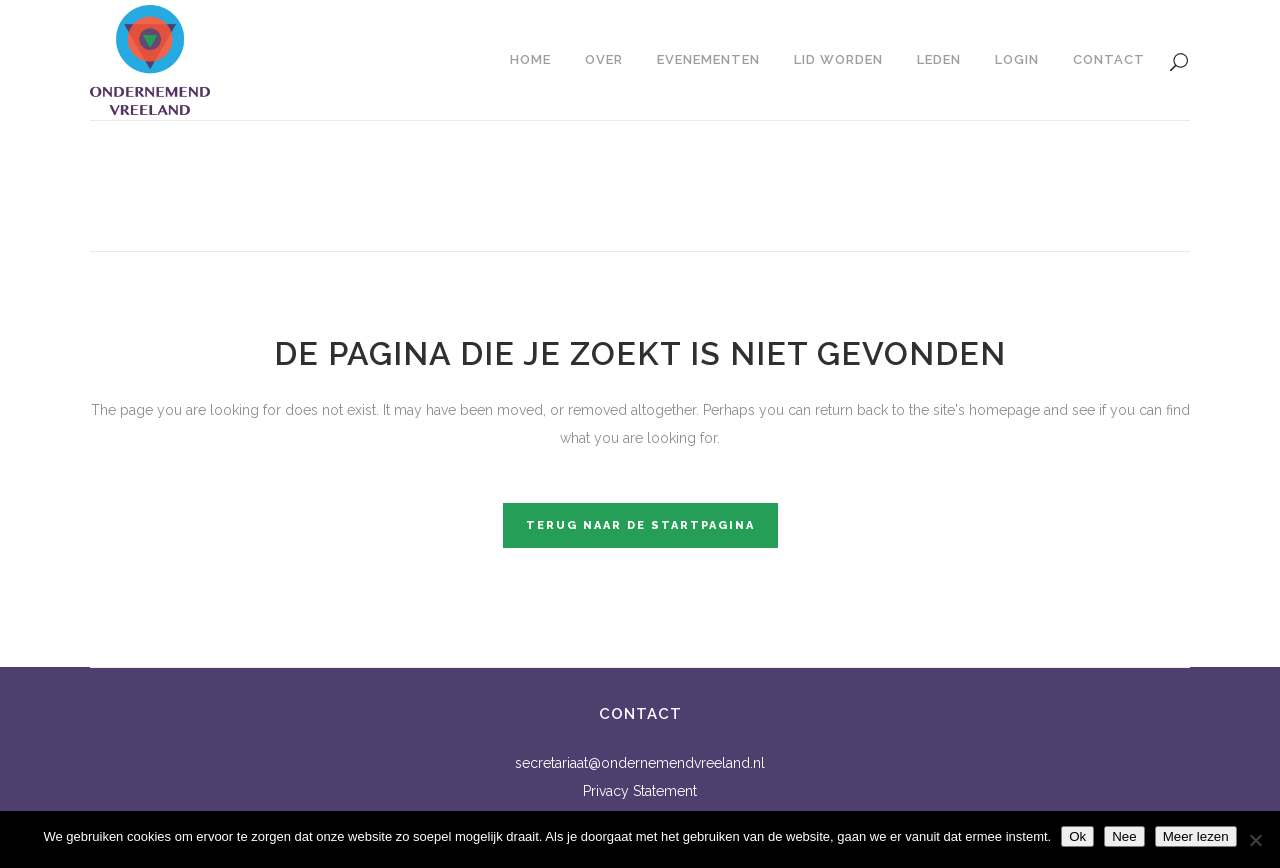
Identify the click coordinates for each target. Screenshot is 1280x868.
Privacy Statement (640, 791)
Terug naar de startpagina (640, 525)
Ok (1077, 836)
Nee (1124, 836)
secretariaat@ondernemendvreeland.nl (640, 763)
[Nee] (1255, 840)
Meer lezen (1196, 836)
